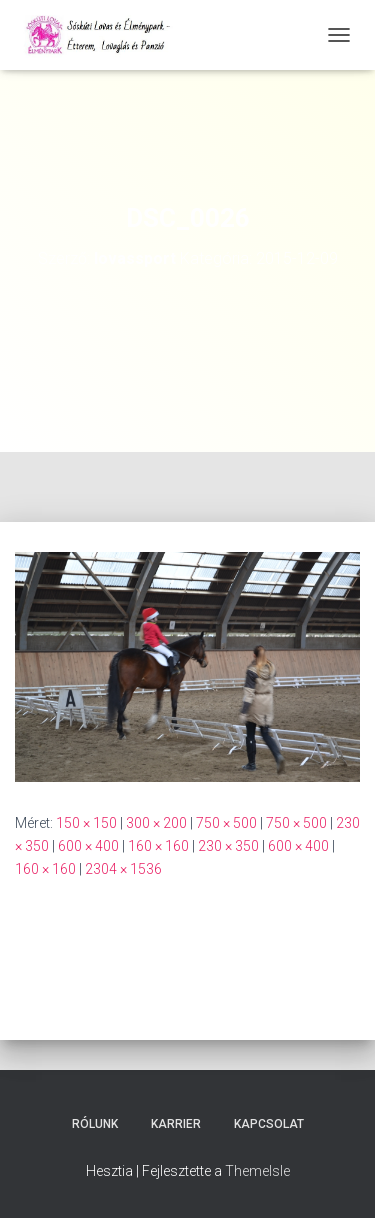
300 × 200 (156, 823)
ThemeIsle (257, 1171)
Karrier (176, 1124)
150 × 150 (86, 823)
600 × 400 (88, 846)
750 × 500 (226, 823)
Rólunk (95, 1124)
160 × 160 (158, 846)
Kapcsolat (269, 1124)
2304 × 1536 (123, 869)
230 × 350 (228, 846)
